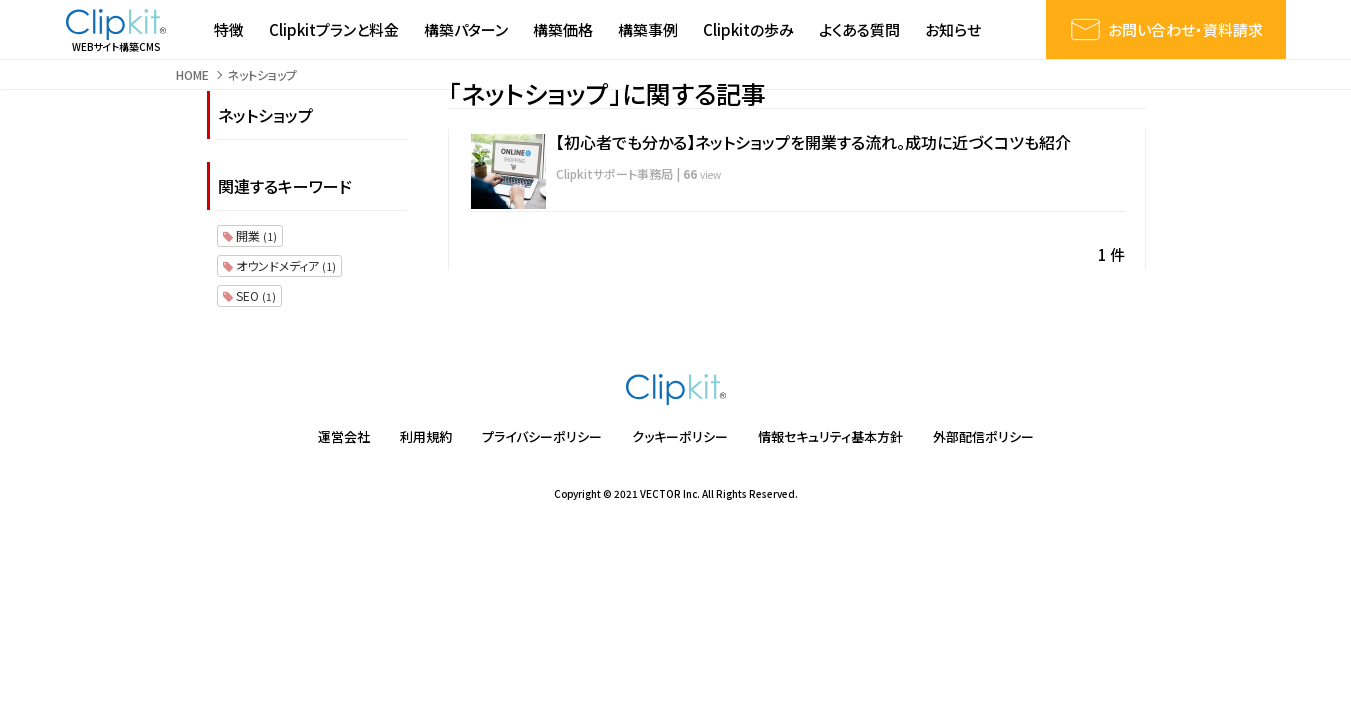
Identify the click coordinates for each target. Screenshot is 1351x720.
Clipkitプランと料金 (334, 29)
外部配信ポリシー (983, 436)
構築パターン (466, 29)
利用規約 (426, 436)
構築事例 (648, 29)
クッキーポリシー (680, 436)
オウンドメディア (279, 265)
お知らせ (953, 29)
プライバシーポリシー (542, 436)
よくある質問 (859, 29)
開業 (250, 235)
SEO (249, 295)
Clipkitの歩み (748, 29)
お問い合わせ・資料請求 (1165, 29)
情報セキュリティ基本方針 (830, 436)
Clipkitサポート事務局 (614, 173)
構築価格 (563, 29)
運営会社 (344, 436)
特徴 (229, 29)
